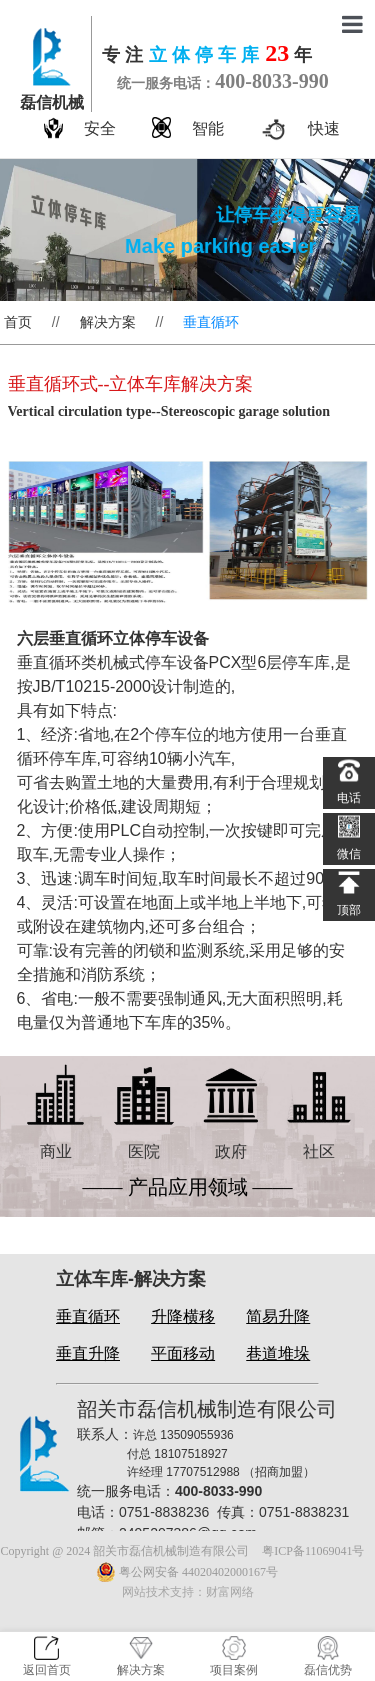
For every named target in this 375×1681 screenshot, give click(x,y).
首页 (18, 322)
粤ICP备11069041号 (313, 1551)
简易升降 (278, 1316)
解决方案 (108, 322)
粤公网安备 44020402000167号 (187, 1572)
